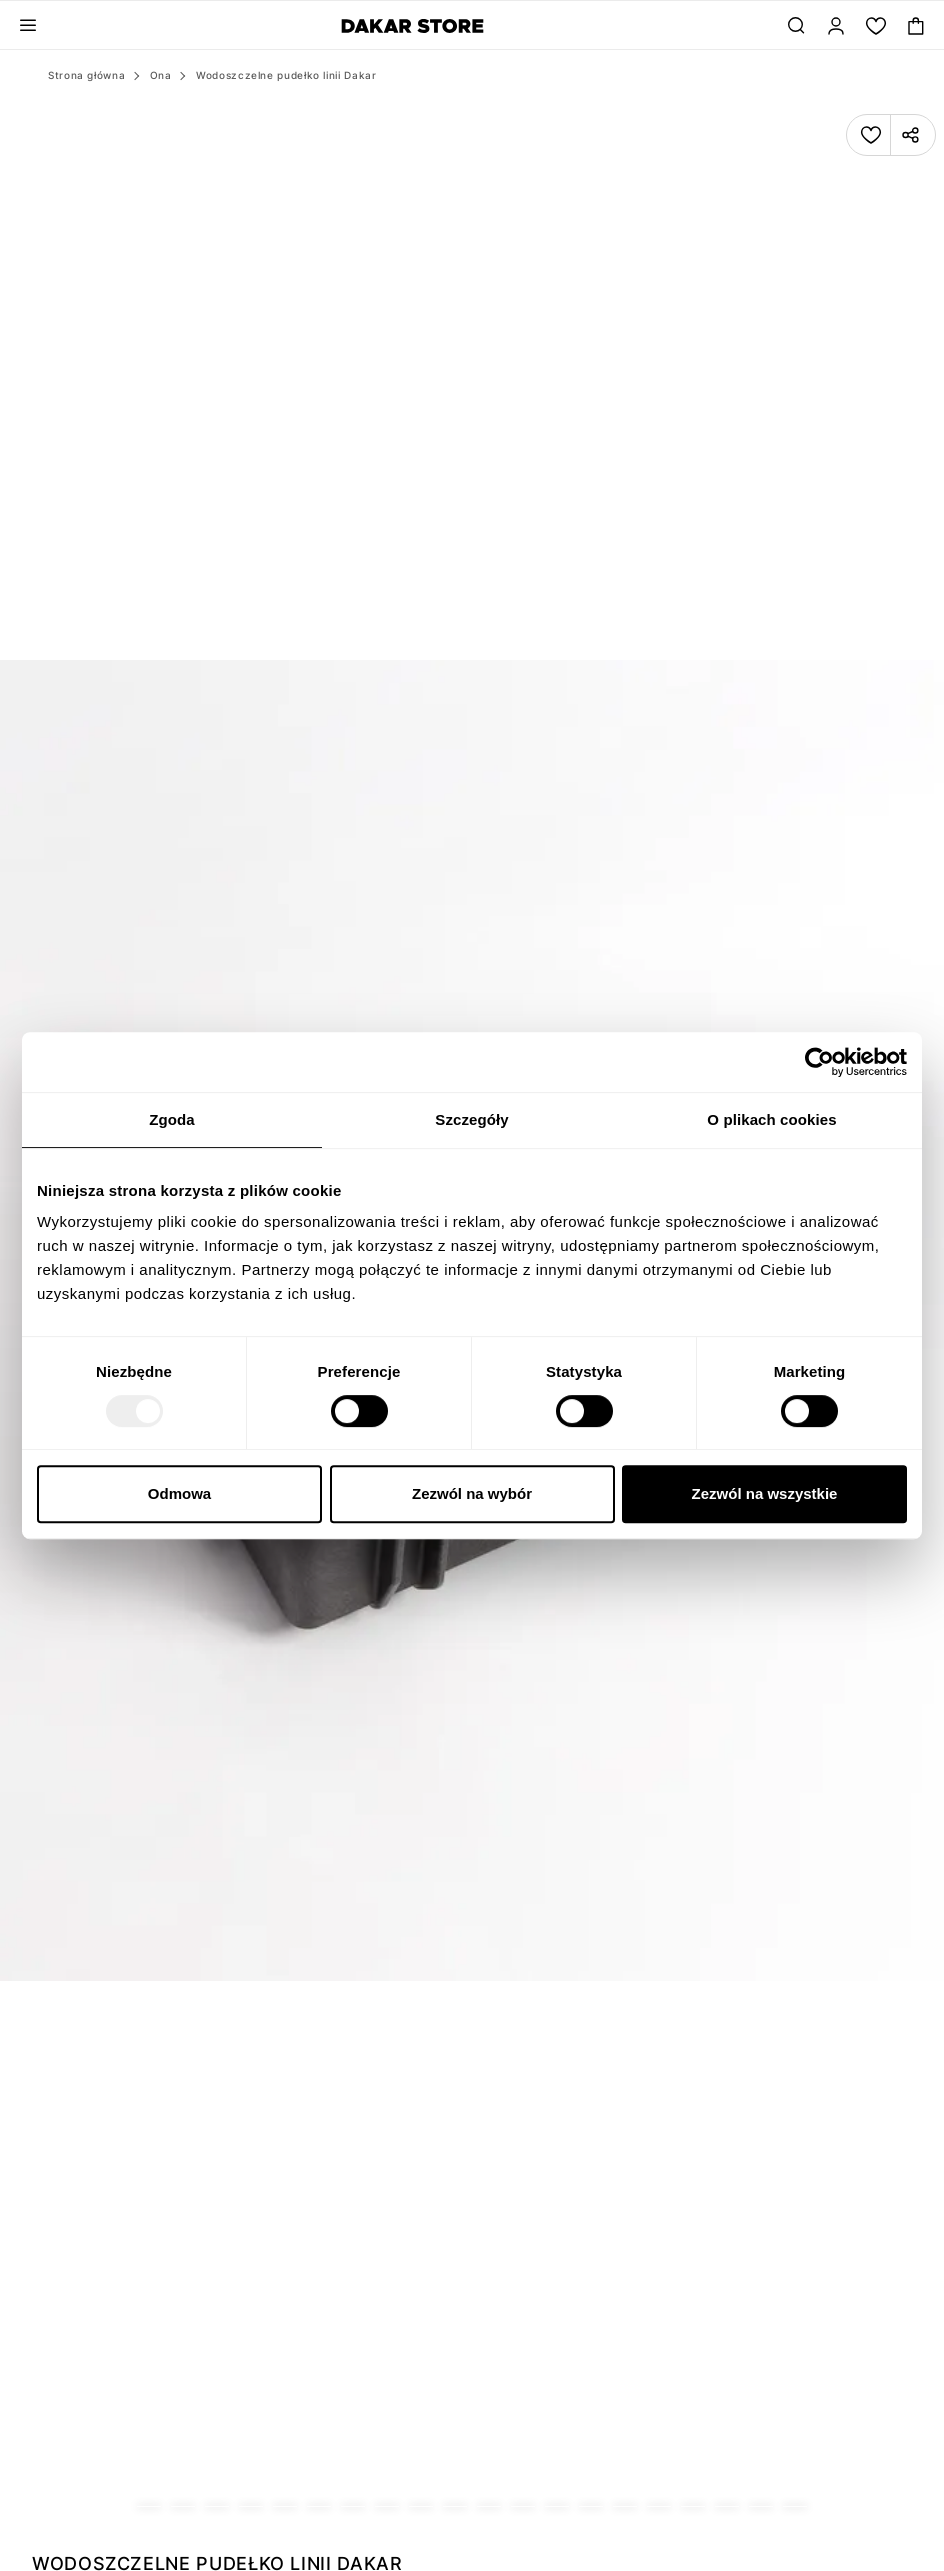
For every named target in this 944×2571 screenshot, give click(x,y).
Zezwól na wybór (472, 1493)
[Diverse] (412, 26)
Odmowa (179, 1493)
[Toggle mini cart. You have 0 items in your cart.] (916, 26)
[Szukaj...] (796, 26)
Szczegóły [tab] (471, 1119)
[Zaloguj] (836, 26)
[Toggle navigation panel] (28, 26)
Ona (161, 75)
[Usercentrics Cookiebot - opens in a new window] (819, 1062)
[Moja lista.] (876, 26)
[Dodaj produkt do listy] (871, 135)
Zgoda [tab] (172, 1119)
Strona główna (86, 75)
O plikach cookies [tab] (771, 1119)
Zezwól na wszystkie (765, 1493)
